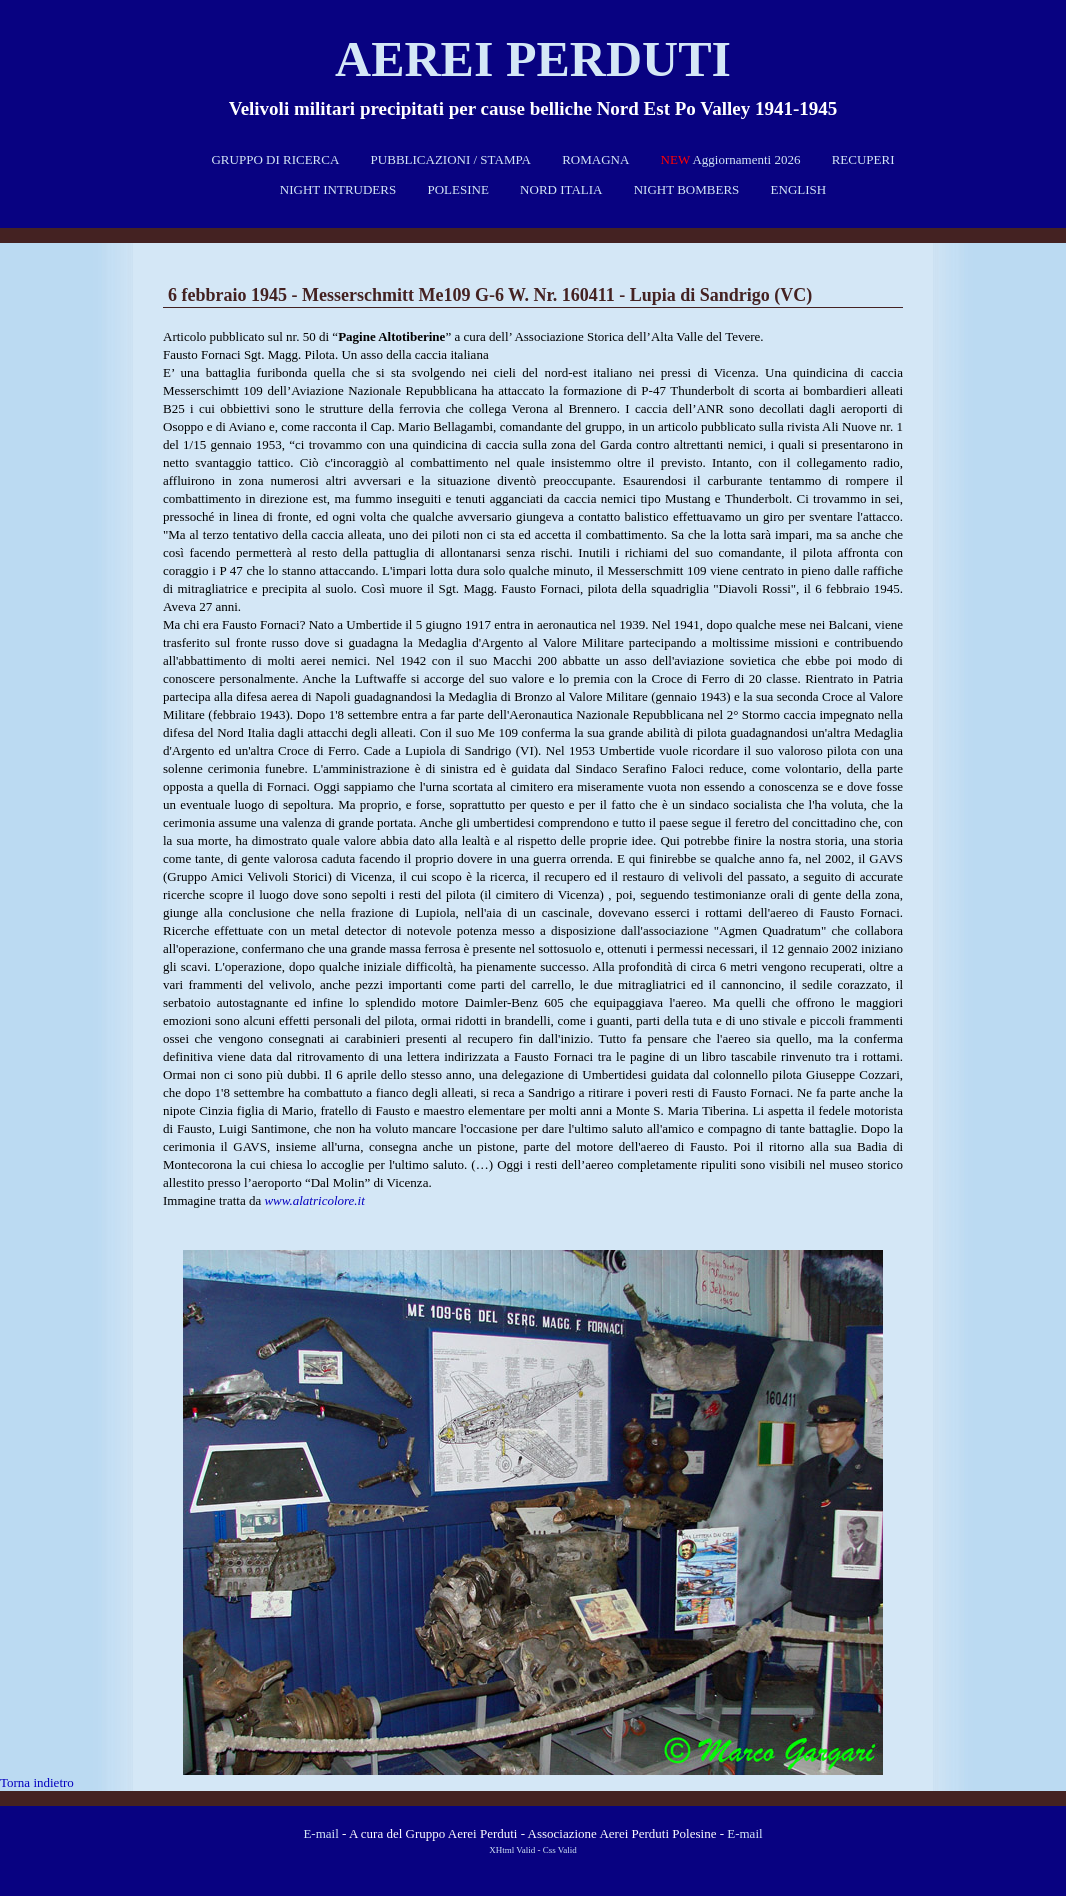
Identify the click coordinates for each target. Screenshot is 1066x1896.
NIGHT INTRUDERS (338, 189)
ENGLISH (799, 189)
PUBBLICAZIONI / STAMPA (451, 159)
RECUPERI (863, 159)
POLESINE (457, 189)
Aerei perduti (533, 59)
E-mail (320, 1833)
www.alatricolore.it (314, 1200)
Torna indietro (37, 1782)
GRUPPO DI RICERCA (275, 159)
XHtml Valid (512, 1850)
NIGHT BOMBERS (687, 189)
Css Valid (560, 1850)
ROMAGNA (595, 159)
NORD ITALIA (561, 189)
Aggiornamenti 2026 (731, 159)
